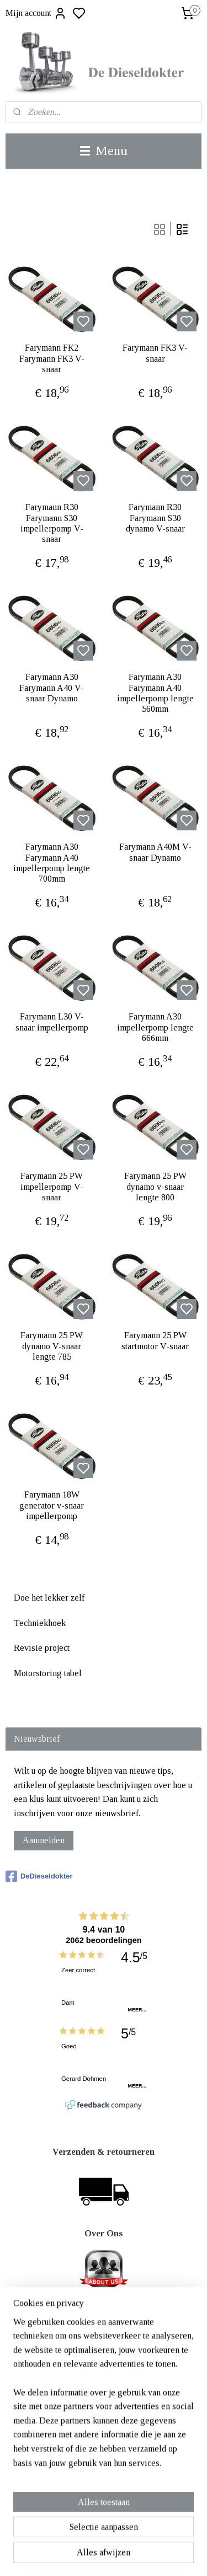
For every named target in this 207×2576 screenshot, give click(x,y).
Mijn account (36, 13)
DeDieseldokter (39, 1876)
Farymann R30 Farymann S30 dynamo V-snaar (155, 517)
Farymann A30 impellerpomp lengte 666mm (155, 1027)
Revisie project (42, 1647)
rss (156, 2555)
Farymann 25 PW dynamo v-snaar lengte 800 (155, 1186)
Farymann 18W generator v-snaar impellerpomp (51, 1505)
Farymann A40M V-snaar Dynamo (155, 852)
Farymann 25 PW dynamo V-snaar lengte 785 (51, 1345)
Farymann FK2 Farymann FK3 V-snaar (51, 358)
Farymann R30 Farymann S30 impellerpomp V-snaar (51, 523)
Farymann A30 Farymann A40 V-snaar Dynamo (51, 687)
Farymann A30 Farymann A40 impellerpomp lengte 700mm (51, 862)
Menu (104, 150)
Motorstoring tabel (48, 1673)
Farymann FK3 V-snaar (155, 353)
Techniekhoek (40, 1623)
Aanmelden (44, 1840)
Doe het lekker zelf (49, 1597)
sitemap (139, 2555)
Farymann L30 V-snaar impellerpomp (51, 1022)
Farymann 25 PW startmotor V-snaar (155, 1340)
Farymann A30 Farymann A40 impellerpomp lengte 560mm (155, 692)
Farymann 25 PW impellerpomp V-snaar (51, 1186)
